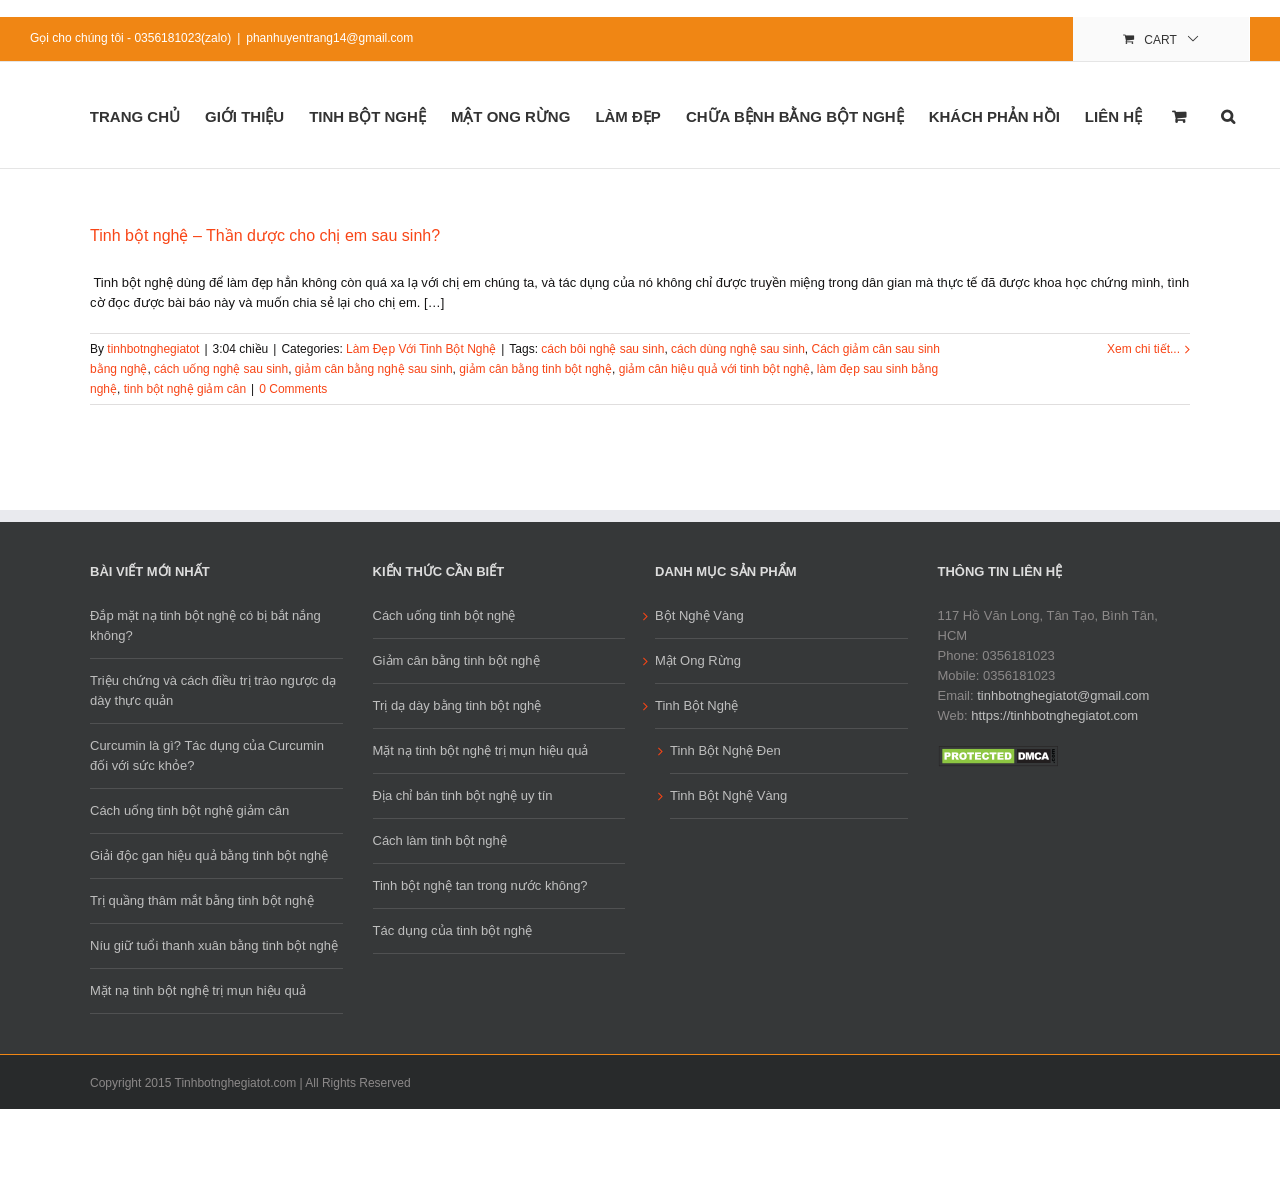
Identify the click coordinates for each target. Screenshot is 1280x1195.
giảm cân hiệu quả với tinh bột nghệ (714, 369)
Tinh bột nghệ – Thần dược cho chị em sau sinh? (265, 235)
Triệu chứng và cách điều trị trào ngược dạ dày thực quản (213, 690)
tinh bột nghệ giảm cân (185, 389)
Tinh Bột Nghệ (367, 116)
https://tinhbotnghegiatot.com (1054, 715)
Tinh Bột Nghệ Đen (725, 750)
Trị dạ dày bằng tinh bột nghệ (457, 705)
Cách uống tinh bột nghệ (444, 615)
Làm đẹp (628, 116)
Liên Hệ (1113, 116)
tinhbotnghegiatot (153, 349)
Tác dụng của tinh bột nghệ (453, 930)
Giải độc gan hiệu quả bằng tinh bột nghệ (209, 855)
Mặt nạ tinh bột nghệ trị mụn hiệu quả (198, 990)
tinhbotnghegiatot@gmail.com (1063, 695)
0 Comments (293, 389)
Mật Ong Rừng (511, 116)
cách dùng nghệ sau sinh (738, 349)
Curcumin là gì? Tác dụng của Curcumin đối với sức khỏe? (207, 755)
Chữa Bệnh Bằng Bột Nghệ (795, 116)
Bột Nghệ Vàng (699, 615)
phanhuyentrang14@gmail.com (329, 38)
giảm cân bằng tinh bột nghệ (535, 369)
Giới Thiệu (244, 116)
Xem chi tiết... (1143, 349)
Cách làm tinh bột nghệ (440, 840)
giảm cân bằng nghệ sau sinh (374, 369)
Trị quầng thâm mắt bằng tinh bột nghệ (202, 900)
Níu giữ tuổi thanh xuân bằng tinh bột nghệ (214, 945)
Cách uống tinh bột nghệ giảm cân (189, 810)
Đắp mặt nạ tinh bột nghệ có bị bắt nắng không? (205, 625)
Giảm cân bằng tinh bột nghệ (456, 660)
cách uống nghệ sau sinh (221, 369)
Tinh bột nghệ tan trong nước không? (480, 885)
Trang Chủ (135, 116)
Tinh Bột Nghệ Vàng (728, 795)
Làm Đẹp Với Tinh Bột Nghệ (421, 349)
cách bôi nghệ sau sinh (602, 349)
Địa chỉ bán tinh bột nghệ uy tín (463, 795)
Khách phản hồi (994, 116)
